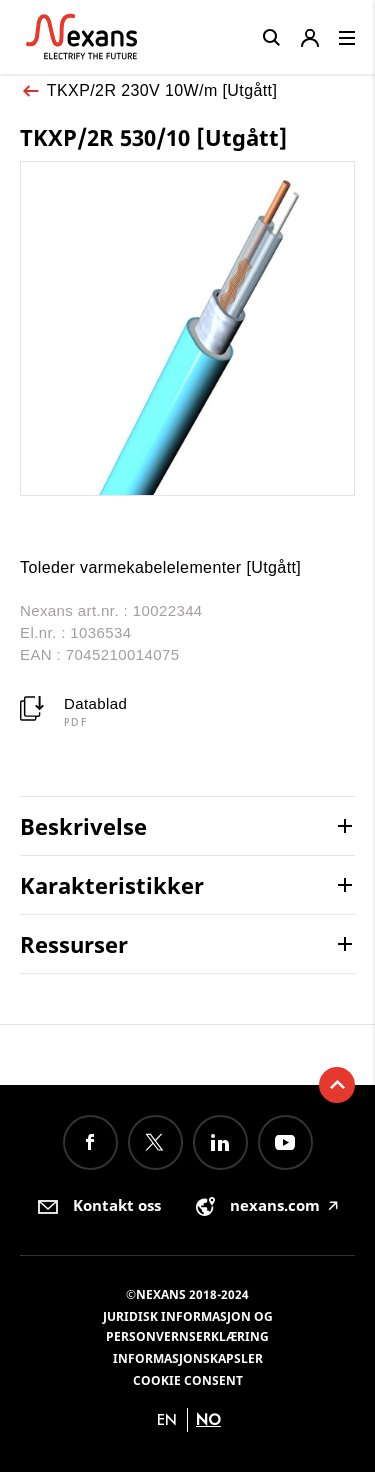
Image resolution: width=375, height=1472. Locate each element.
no (208, 1419)
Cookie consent (188, 1380)
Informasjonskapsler (188, 1358)
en (167, 1419)
